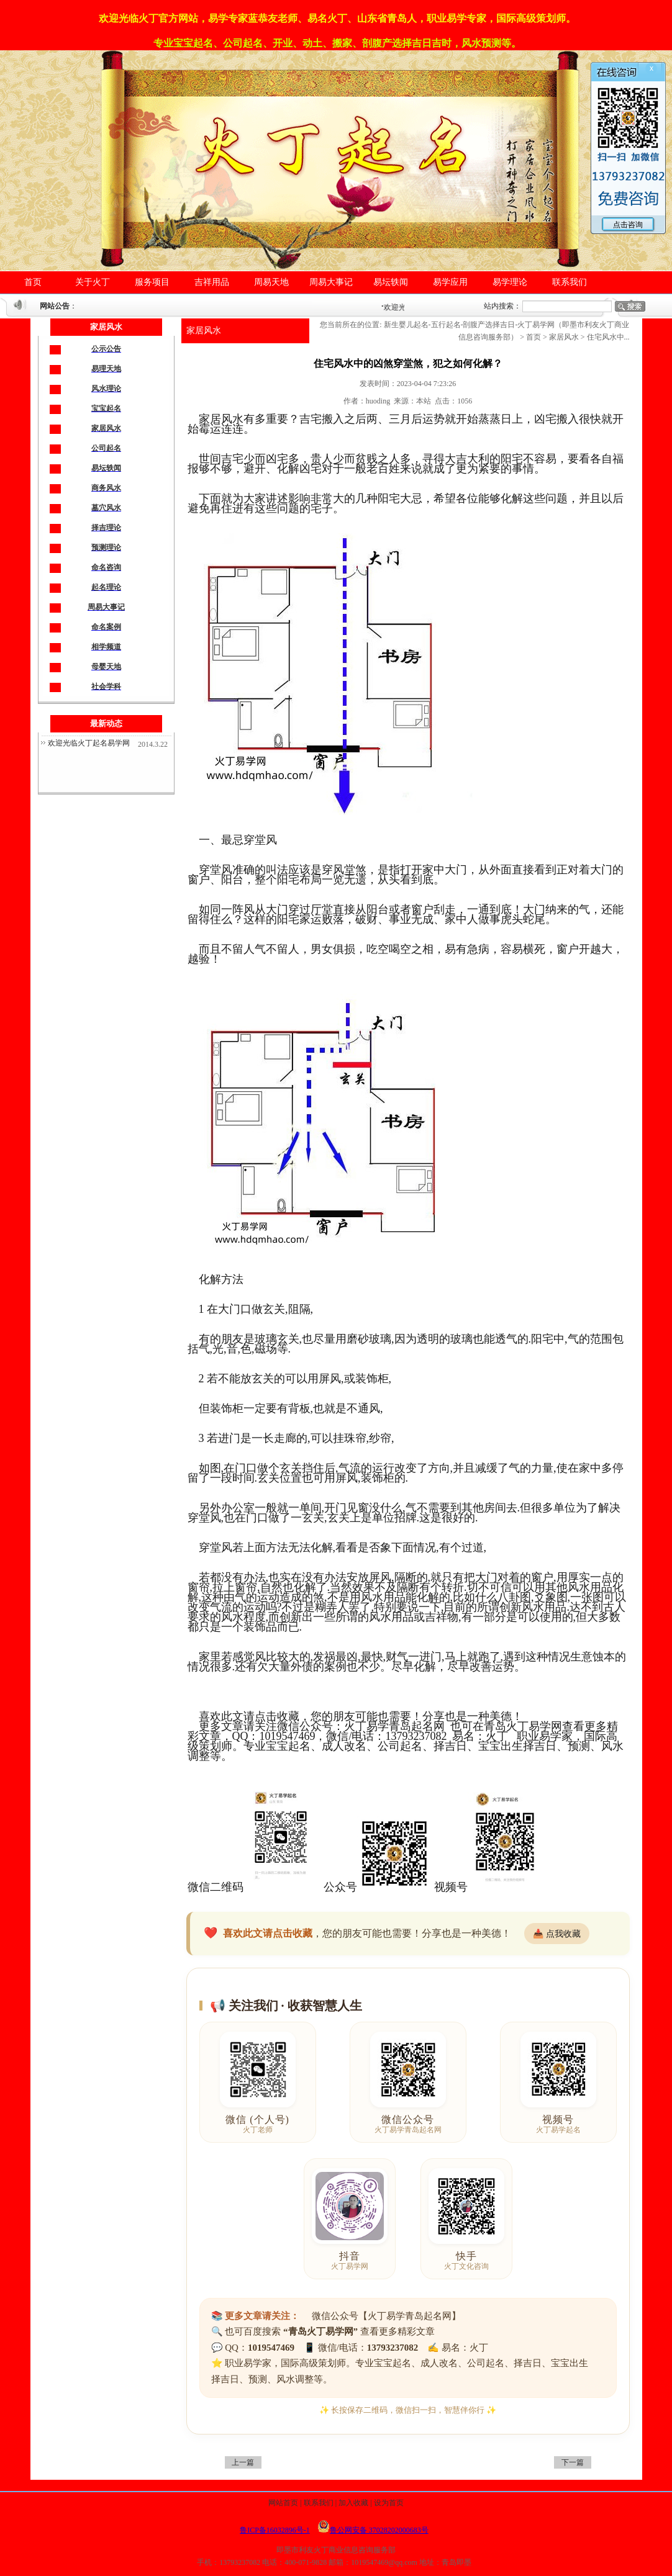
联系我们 (569, 282)
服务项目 (152, 282)
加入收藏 (353, 2502)
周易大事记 (331, 282)
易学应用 (450, 282)
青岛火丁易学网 (523, 1726)
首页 (33, 282)
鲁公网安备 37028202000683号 (373, 2530)
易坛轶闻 (390, 282)
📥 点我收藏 (557, 1934)
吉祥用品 (211, 282)
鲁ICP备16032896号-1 (275, 2530)
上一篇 (243, 2462)
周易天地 (271, 282)
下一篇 (572, 2462)
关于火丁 (92, 282)
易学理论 (510, 282)
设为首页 (389, 2502)
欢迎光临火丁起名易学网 (89, 743)
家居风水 (203, 330)
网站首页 (283, 2502)
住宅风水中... (608, 337)
